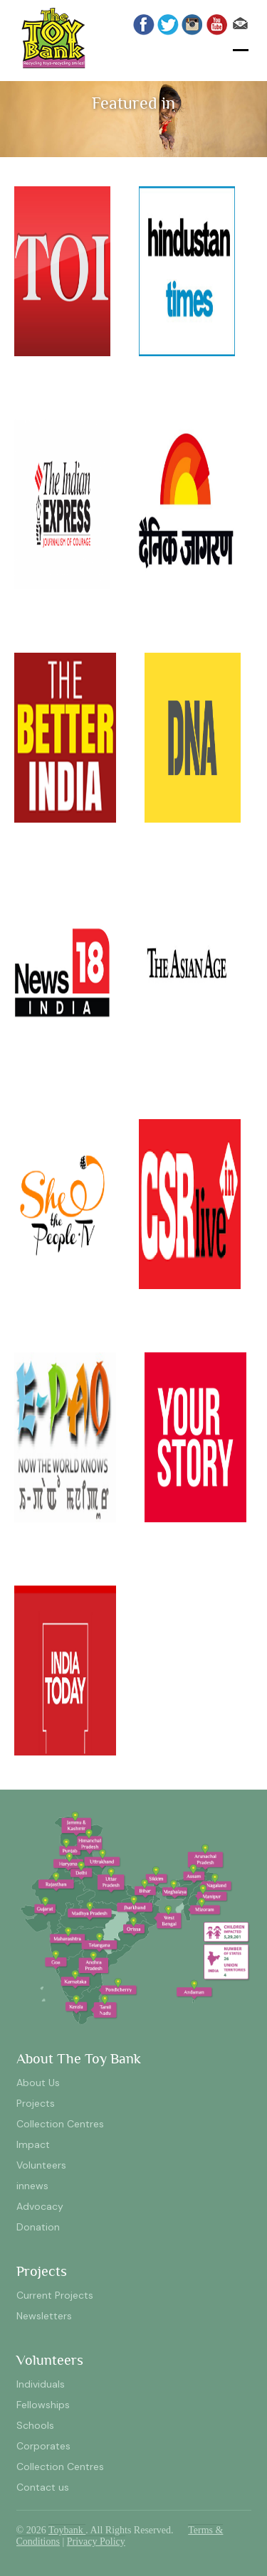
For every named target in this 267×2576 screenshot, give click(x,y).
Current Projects (54, 2295)
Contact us (42, 2487)
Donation (38, 2226)
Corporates (43, 2445)
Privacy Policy (96, 2541)
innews (32, 2185)
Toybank (66, 2530)
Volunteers (41, 2165)
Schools (35, 2425)
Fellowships (43, 2404)
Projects (35, 2103)
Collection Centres (60, 2123)
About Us (38, 2082)
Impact (33, 2144)
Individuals (40, 2384)
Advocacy (39, 2206)
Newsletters (44, 2315)
